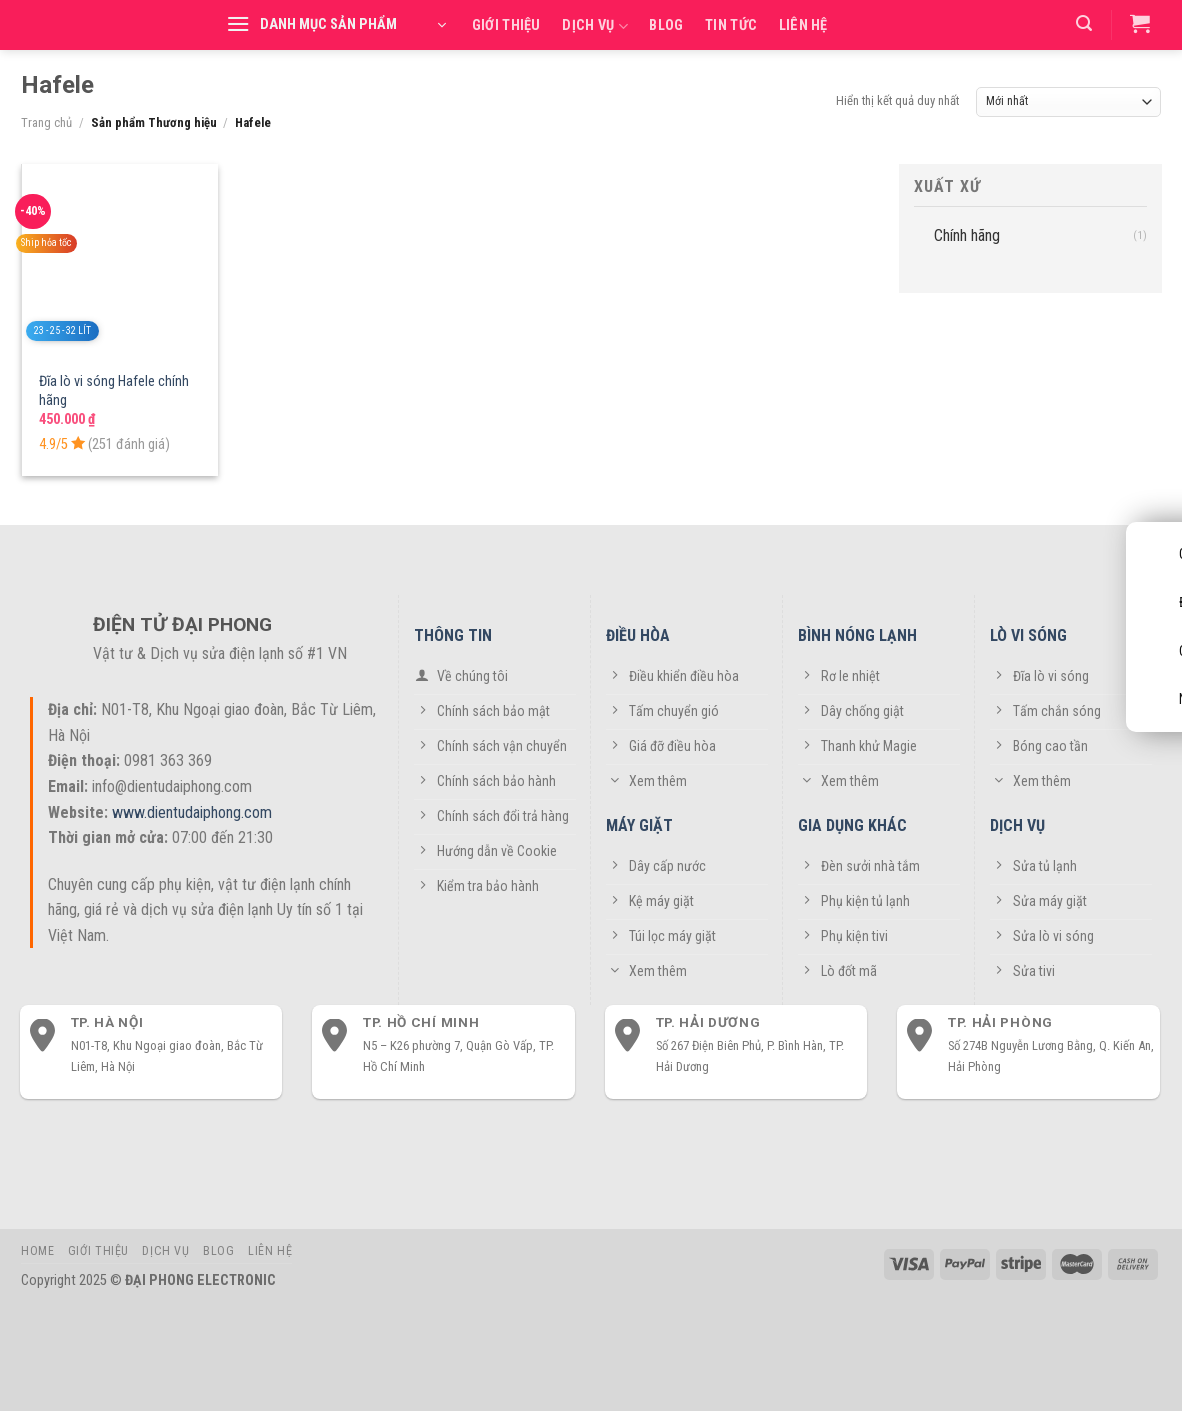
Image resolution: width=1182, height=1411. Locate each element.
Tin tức (731, 26)
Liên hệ (803, 26)
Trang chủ (46, 122)
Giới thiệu (506, 26)
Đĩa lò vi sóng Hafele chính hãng (114, 391)
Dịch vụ (595, 26)
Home (37, 1251)
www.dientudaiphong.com (192, 812)
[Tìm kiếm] (1084, 23)
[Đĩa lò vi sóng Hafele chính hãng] (120, 262)
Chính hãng (967, 234)
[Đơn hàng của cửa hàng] (1068, 102)
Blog (666, 26)
